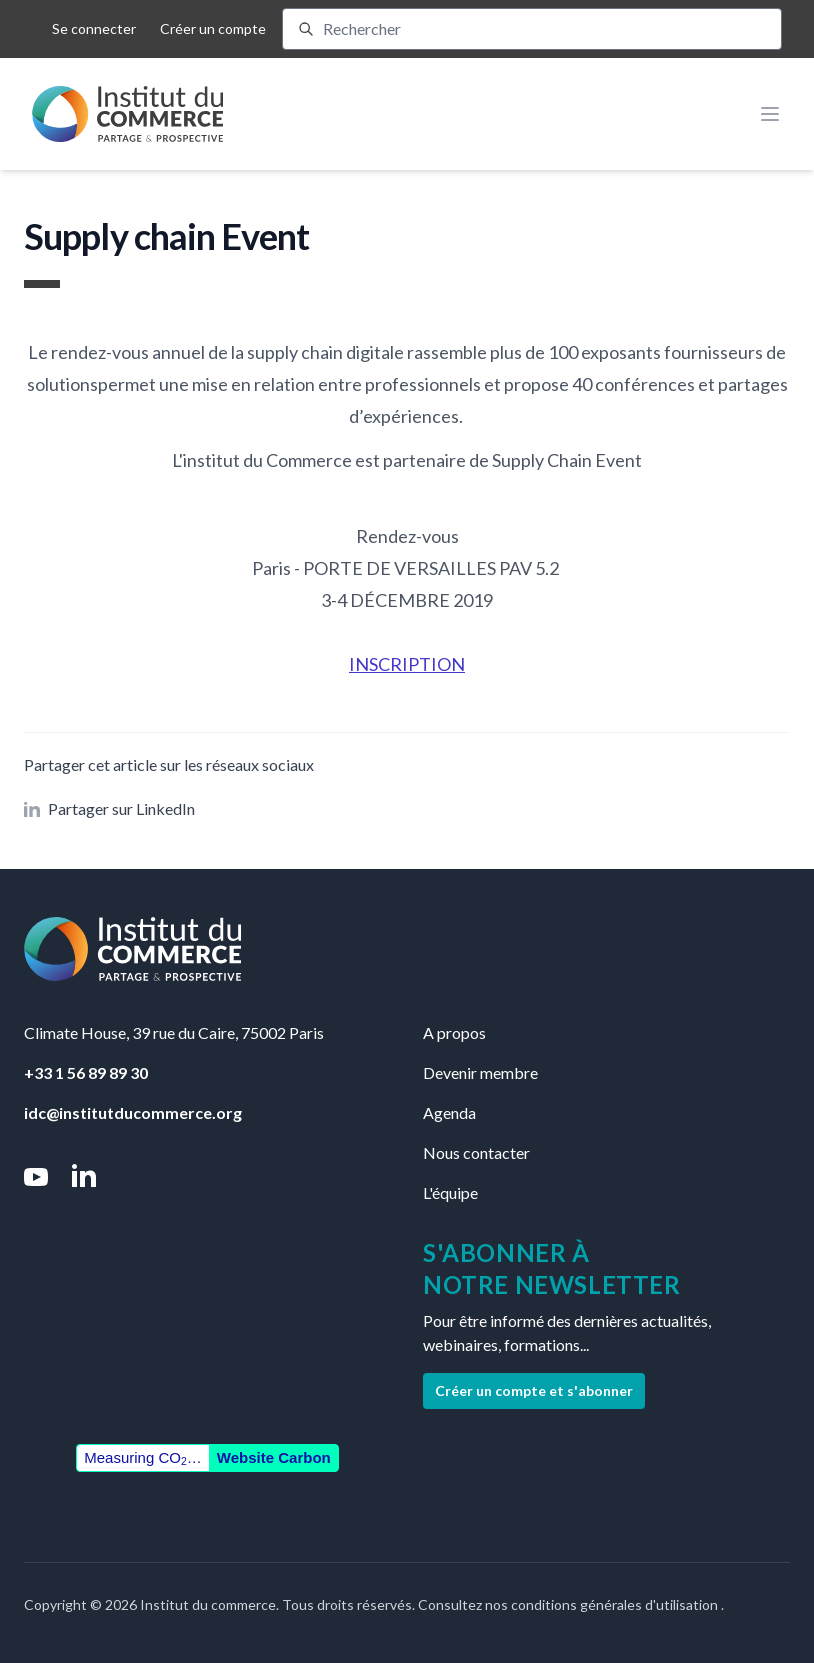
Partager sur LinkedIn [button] (109, 808)
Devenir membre (480, 1072)
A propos (454, 1032)
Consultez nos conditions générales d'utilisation (569, 1604)
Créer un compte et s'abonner (534, 1390)
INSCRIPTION (407, 664)
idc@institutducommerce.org (133, 1112)
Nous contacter (476, 1152)
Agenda (449, 1112)
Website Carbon (274, 1457)
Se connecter (94, 28)
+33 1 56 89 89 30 (86, 1072)
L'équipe (450, 1192)
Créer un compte (213, 28)
